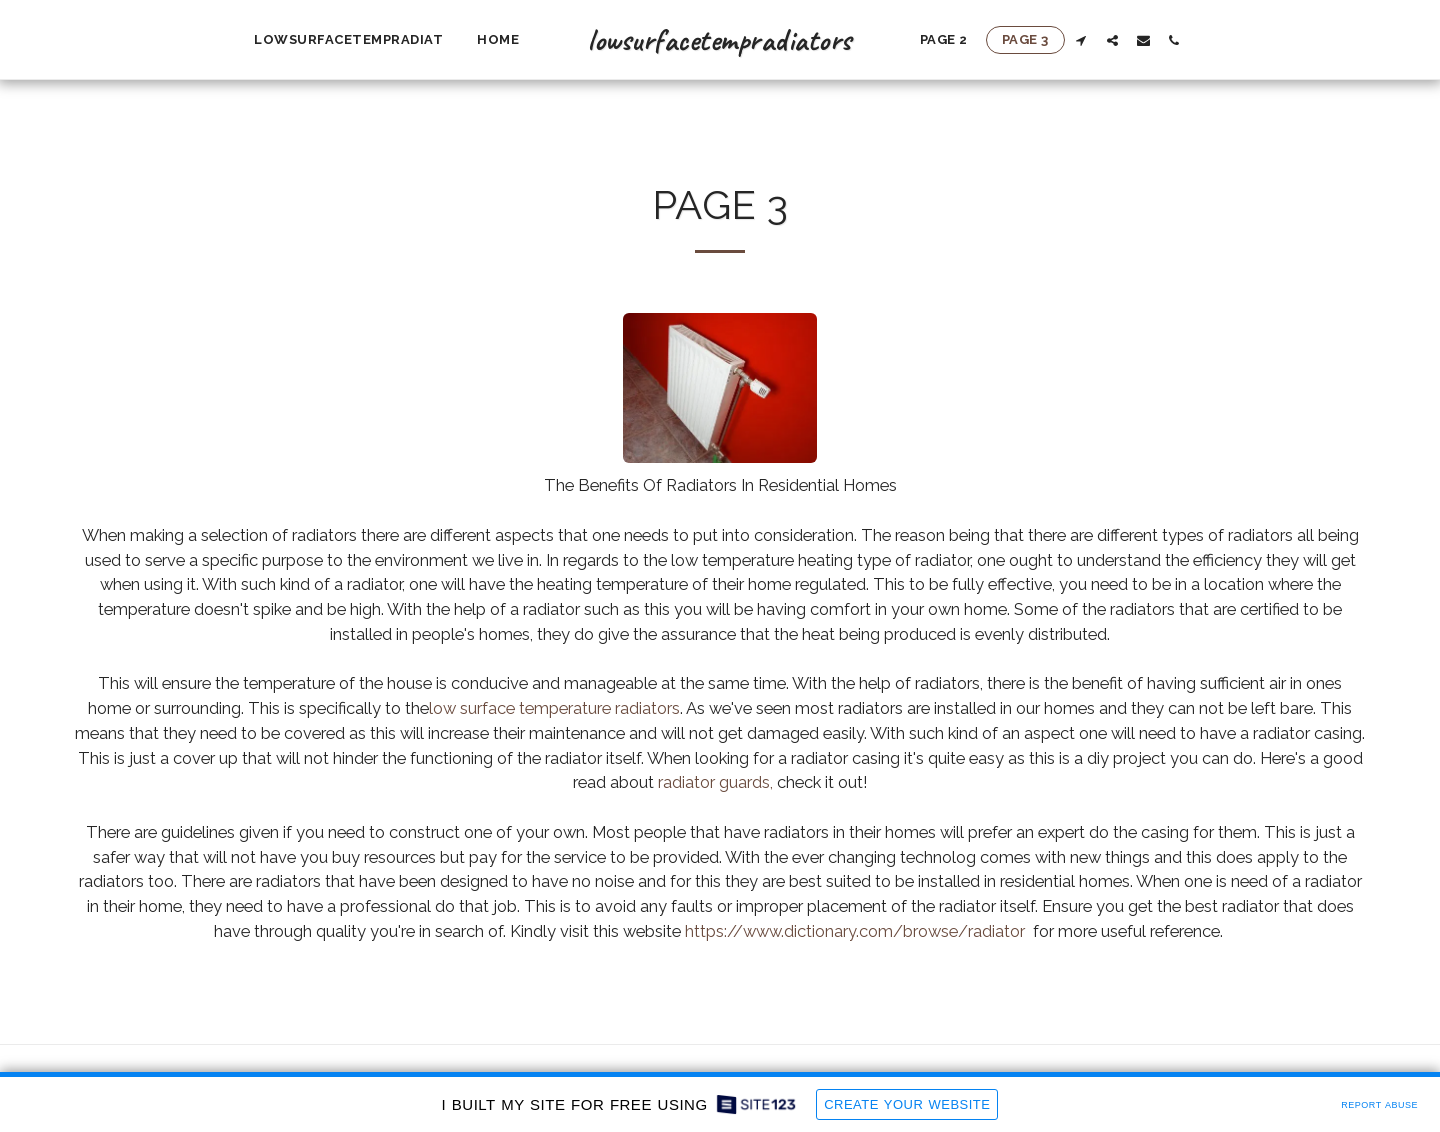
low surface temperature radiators (554, 708)
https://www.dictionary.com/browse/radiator (855, 931)
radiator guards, (715, 782)
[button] (1081, 40)
